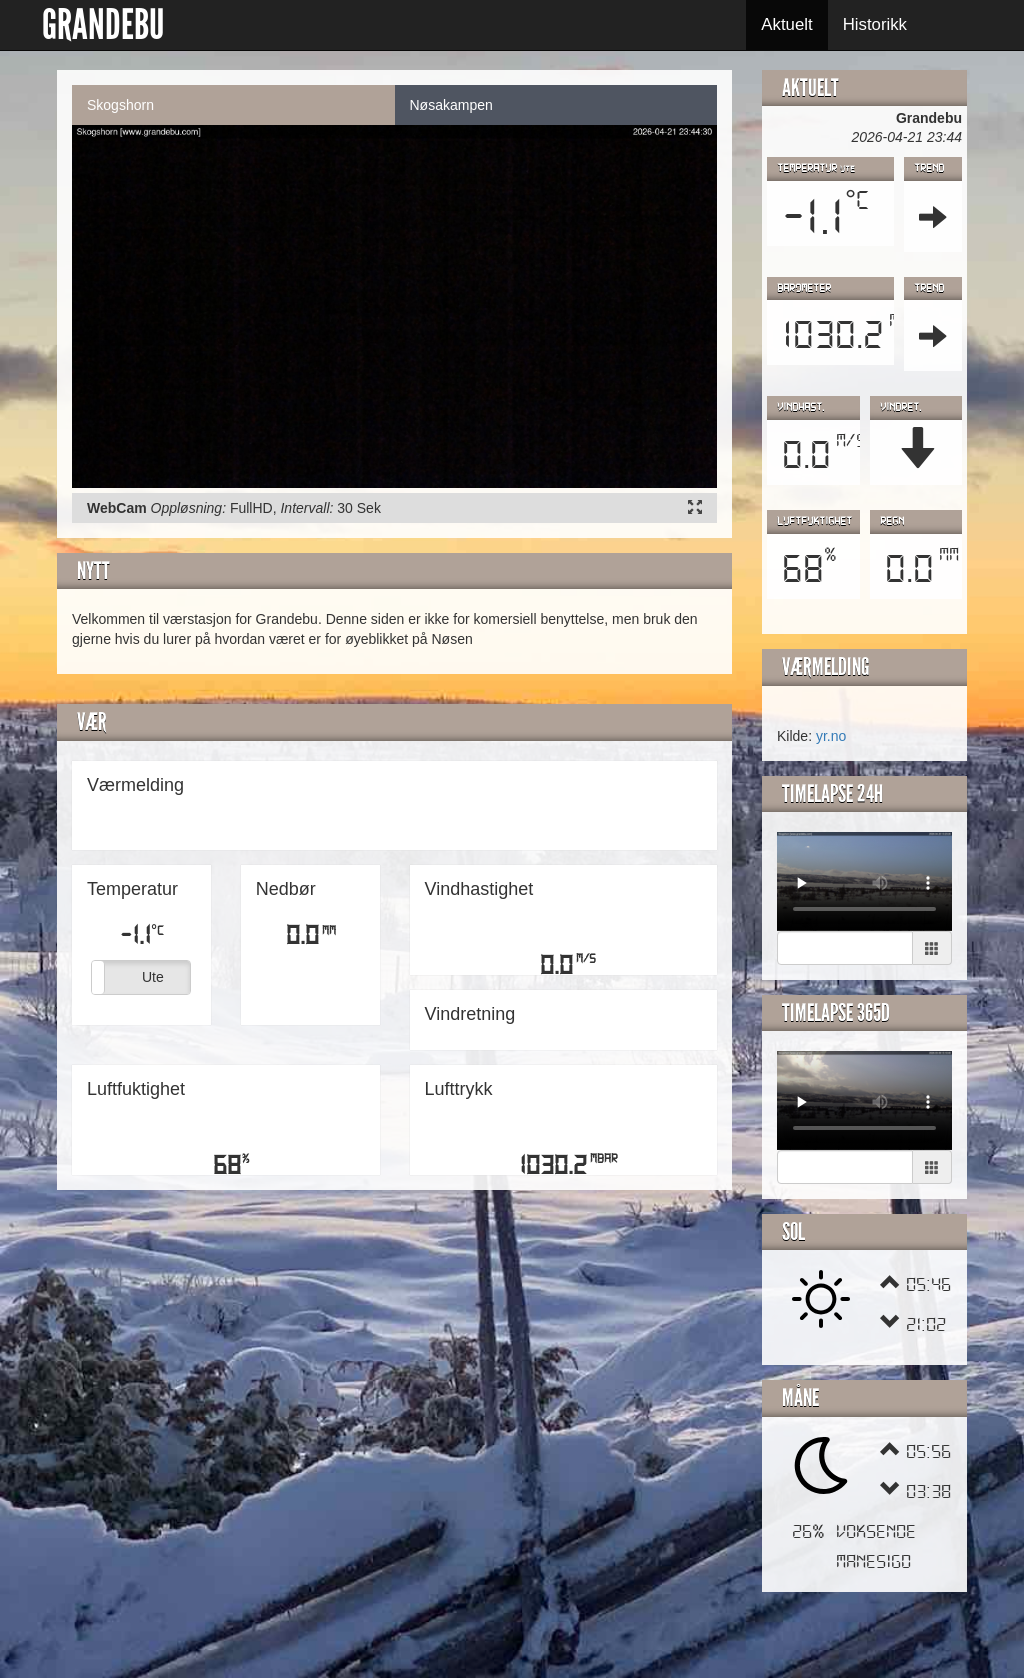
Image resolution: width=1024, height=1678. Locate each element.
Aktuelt (786, 24)
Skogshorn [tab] (120, 105)
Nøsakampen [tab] (451, 105)
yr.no (831, 736)
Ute (153, 977)
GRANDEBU (103, 25)
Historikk (875, 24)
